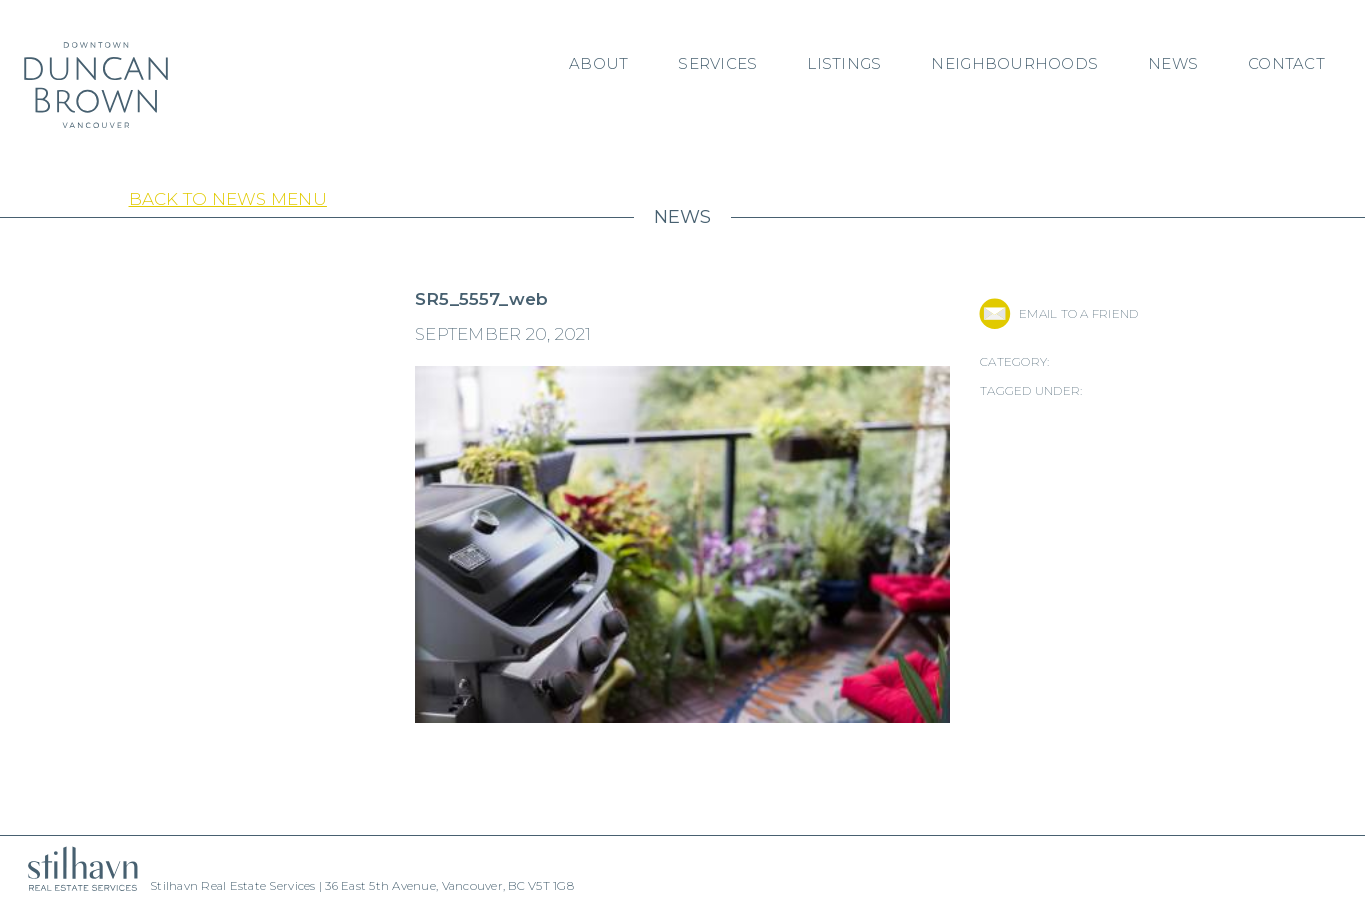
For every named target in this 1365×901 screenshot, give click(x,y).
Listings (844, 63)
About (598, 63)
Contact (1286, 63)
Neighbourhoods (1014, 63)
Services (717, 63)
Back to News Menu (228, 199)
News (1173, 63)
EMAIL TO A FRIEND (1078, 313)
